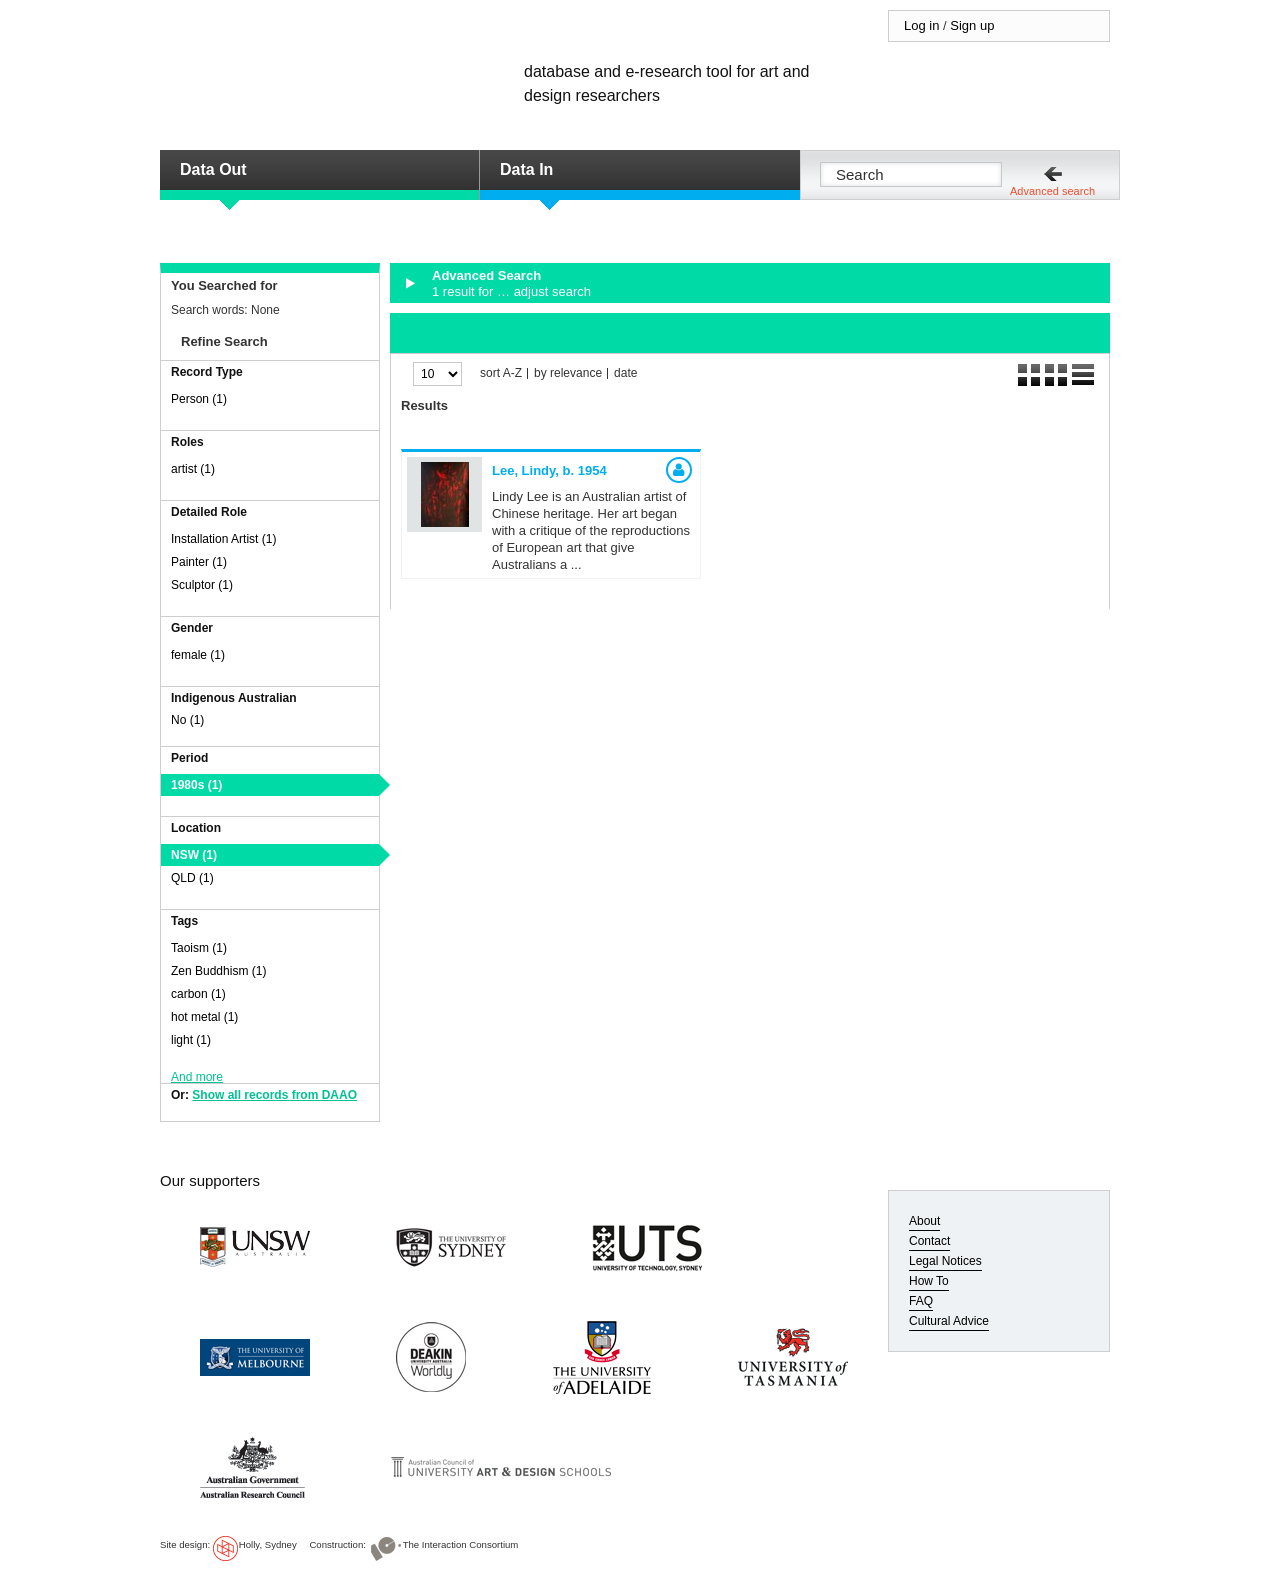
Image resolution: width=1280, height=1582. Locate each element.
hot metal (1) (204, 1017)
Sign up (972, 25)
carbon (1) (198, 994)
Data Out (213, 169)
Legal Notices (945, 1261)
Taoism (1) (199, 948)
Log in (921, 25)
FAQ (921, 1301)
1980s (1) (196, 785)
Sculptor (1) (202, 585)
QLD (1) (192, 878)
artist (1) (193, 469)
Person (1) (199, 399)
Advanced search (1052, 191)
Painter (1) (199, 562)
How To (929, 1281)
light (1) (191, 1040)
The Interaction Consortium (461, 1544)
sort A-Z (501, 373)
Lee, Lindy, (549, 470)
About (924, 1221)
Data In (526, 169)
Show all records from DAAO (274, 1095)
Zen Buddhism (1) (218, 971)
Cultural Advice (949, 1321)
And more (197, 1077)
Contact (929, 1241)
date (625, 373)
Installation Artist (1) (223, 539)
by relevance (568, 373)
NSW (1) (194, 855)
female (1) (198, 655)
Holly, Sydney (268, 1544)
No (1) (187, 720)
